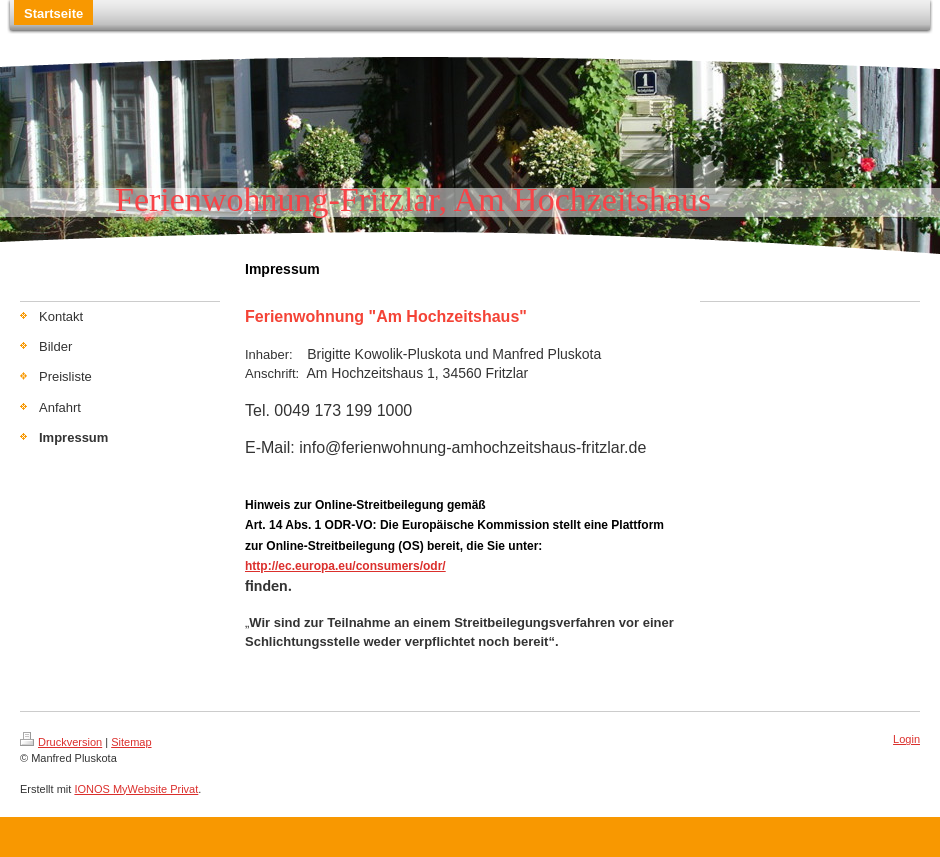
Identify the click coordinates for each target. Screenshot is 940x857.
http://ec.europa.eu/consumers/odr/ (345, 566)
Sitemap (131, 742)
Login (906, 739)
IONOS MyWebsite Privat (136, 789)
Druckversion (61, 742)
